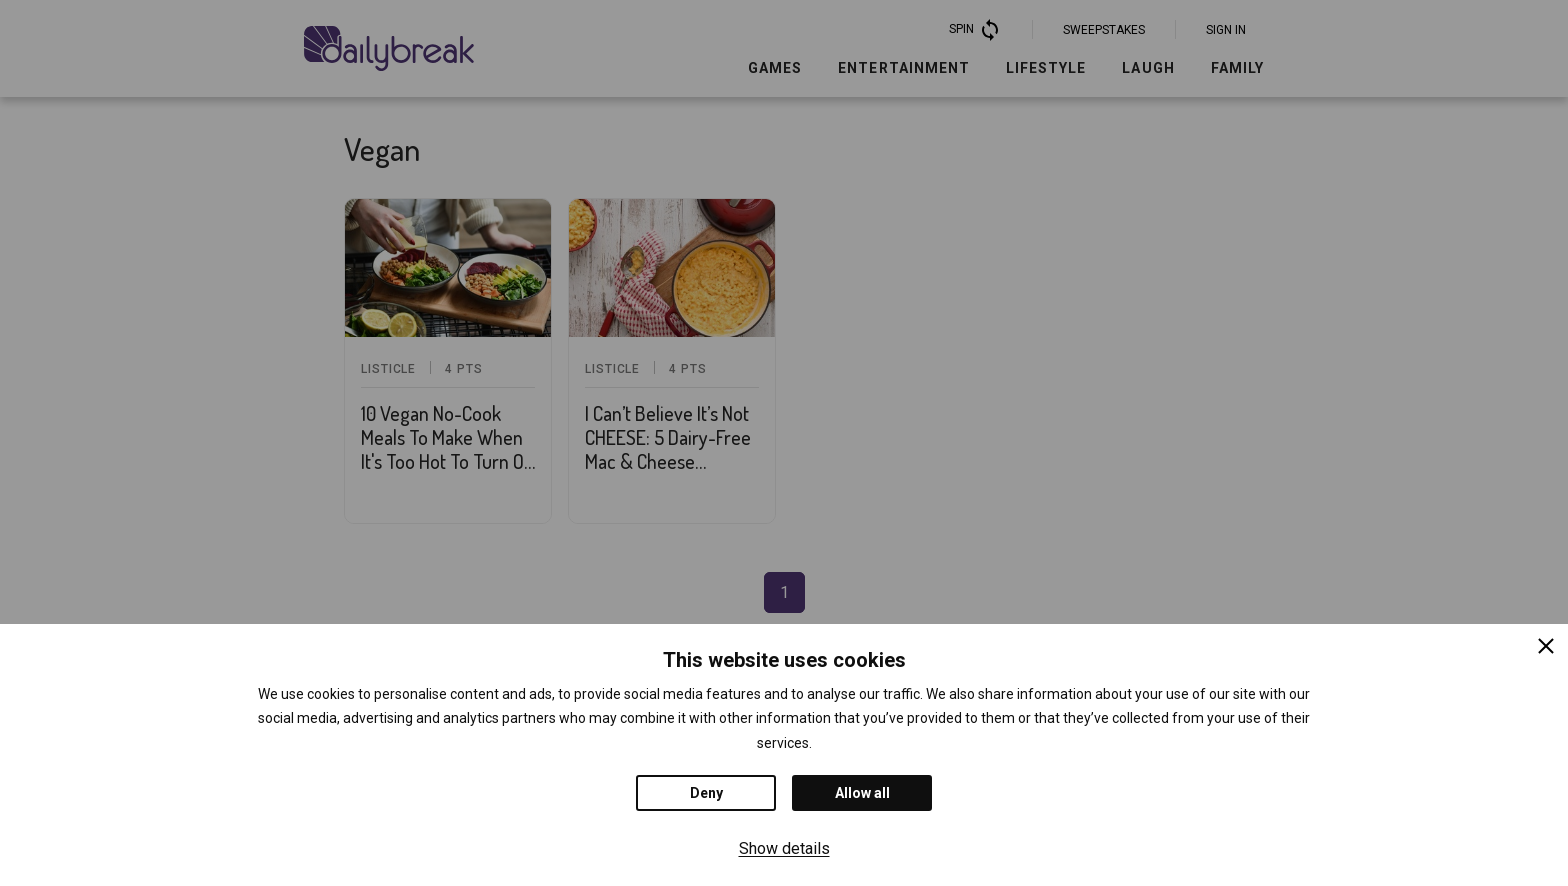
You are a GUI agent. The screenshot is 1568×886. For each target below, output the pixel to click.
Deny (706, 793)
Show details (784, 848)
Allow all (862, 793)
